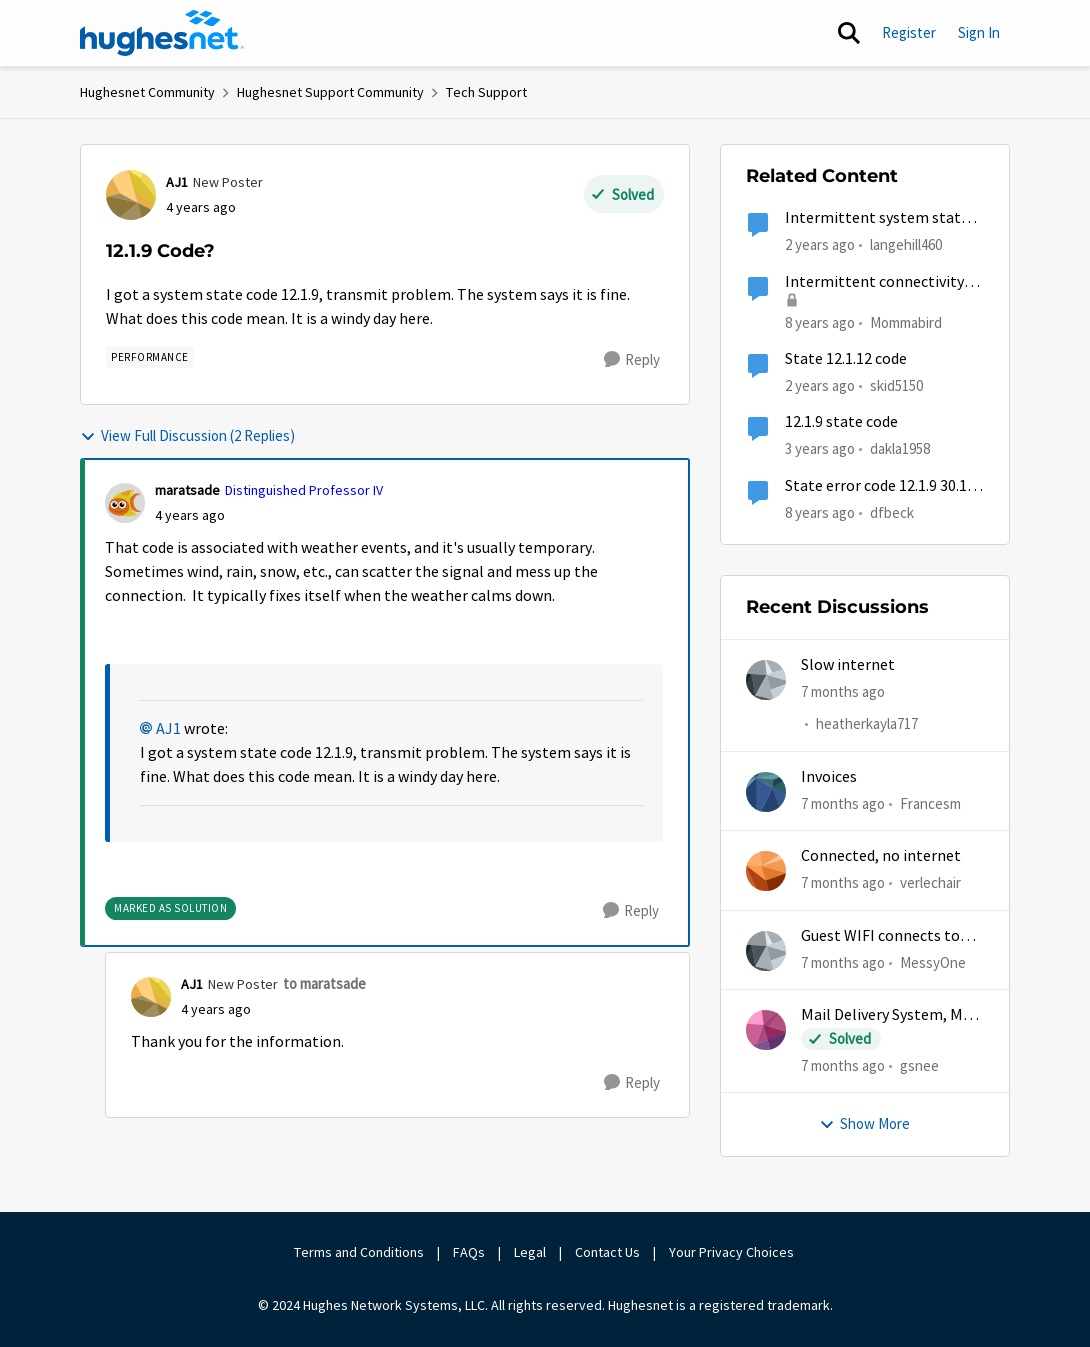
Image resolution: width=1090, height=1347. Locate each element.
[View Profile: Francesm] (766, 792)
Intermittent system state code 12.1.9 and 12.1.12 (877, 218)
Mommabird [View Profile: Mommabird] (906, 321)
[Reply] (632, 360)
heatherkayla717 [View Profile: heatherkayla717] (867, 724)
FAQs (469, 1252)
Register (909, 32)
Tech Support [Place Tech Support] (486, 92)
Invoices (829, 777)
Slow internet (848, 665)
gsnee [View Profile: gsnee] (919, 1065)
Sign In (979, 32)
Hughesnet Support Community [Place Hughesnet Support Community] (330, 92)
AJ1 (168, 729)
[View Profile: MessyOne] (766, 951)
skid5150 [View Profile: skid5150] (896, 385)
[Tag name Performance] (150, 357)
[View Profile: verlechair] (766, 871)
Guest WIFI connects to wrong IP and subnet (880, 936)
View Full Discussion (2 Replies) (187, 435)
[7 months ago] (843, 692)
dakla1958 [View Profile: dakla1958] (900, 448)
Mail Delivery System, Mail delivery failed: (890, 1015)
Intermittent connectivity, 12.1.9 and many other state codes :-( (879, 282)
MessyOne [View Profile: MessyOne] (933, 961)
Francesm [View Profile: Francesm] (930, 803)
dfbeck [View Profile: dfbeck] (892, 511)
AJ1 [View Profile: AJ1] (177, 182)
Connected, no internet (881, 856)
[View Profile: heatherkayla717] (766, 680)
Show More (864, 1123)
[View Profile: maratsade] (125, 503)
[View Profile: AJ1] (131, 195)
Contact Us (607, 1252)
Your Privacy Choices (733, 1252)
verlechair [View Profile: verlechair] (930, 882)
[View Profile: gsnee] (766, 1030)
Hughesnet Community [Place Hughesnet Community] (147, 92)
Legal (530, 1252)
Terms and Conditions (359, 1252)
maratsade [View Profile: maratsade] (187, 490)
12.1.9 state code (841, 422)
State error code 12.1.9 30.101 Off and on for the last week (884, 486)
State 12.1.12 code (846, 359)
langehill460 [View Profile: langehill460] (906, 244)
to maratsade (324, 983)
